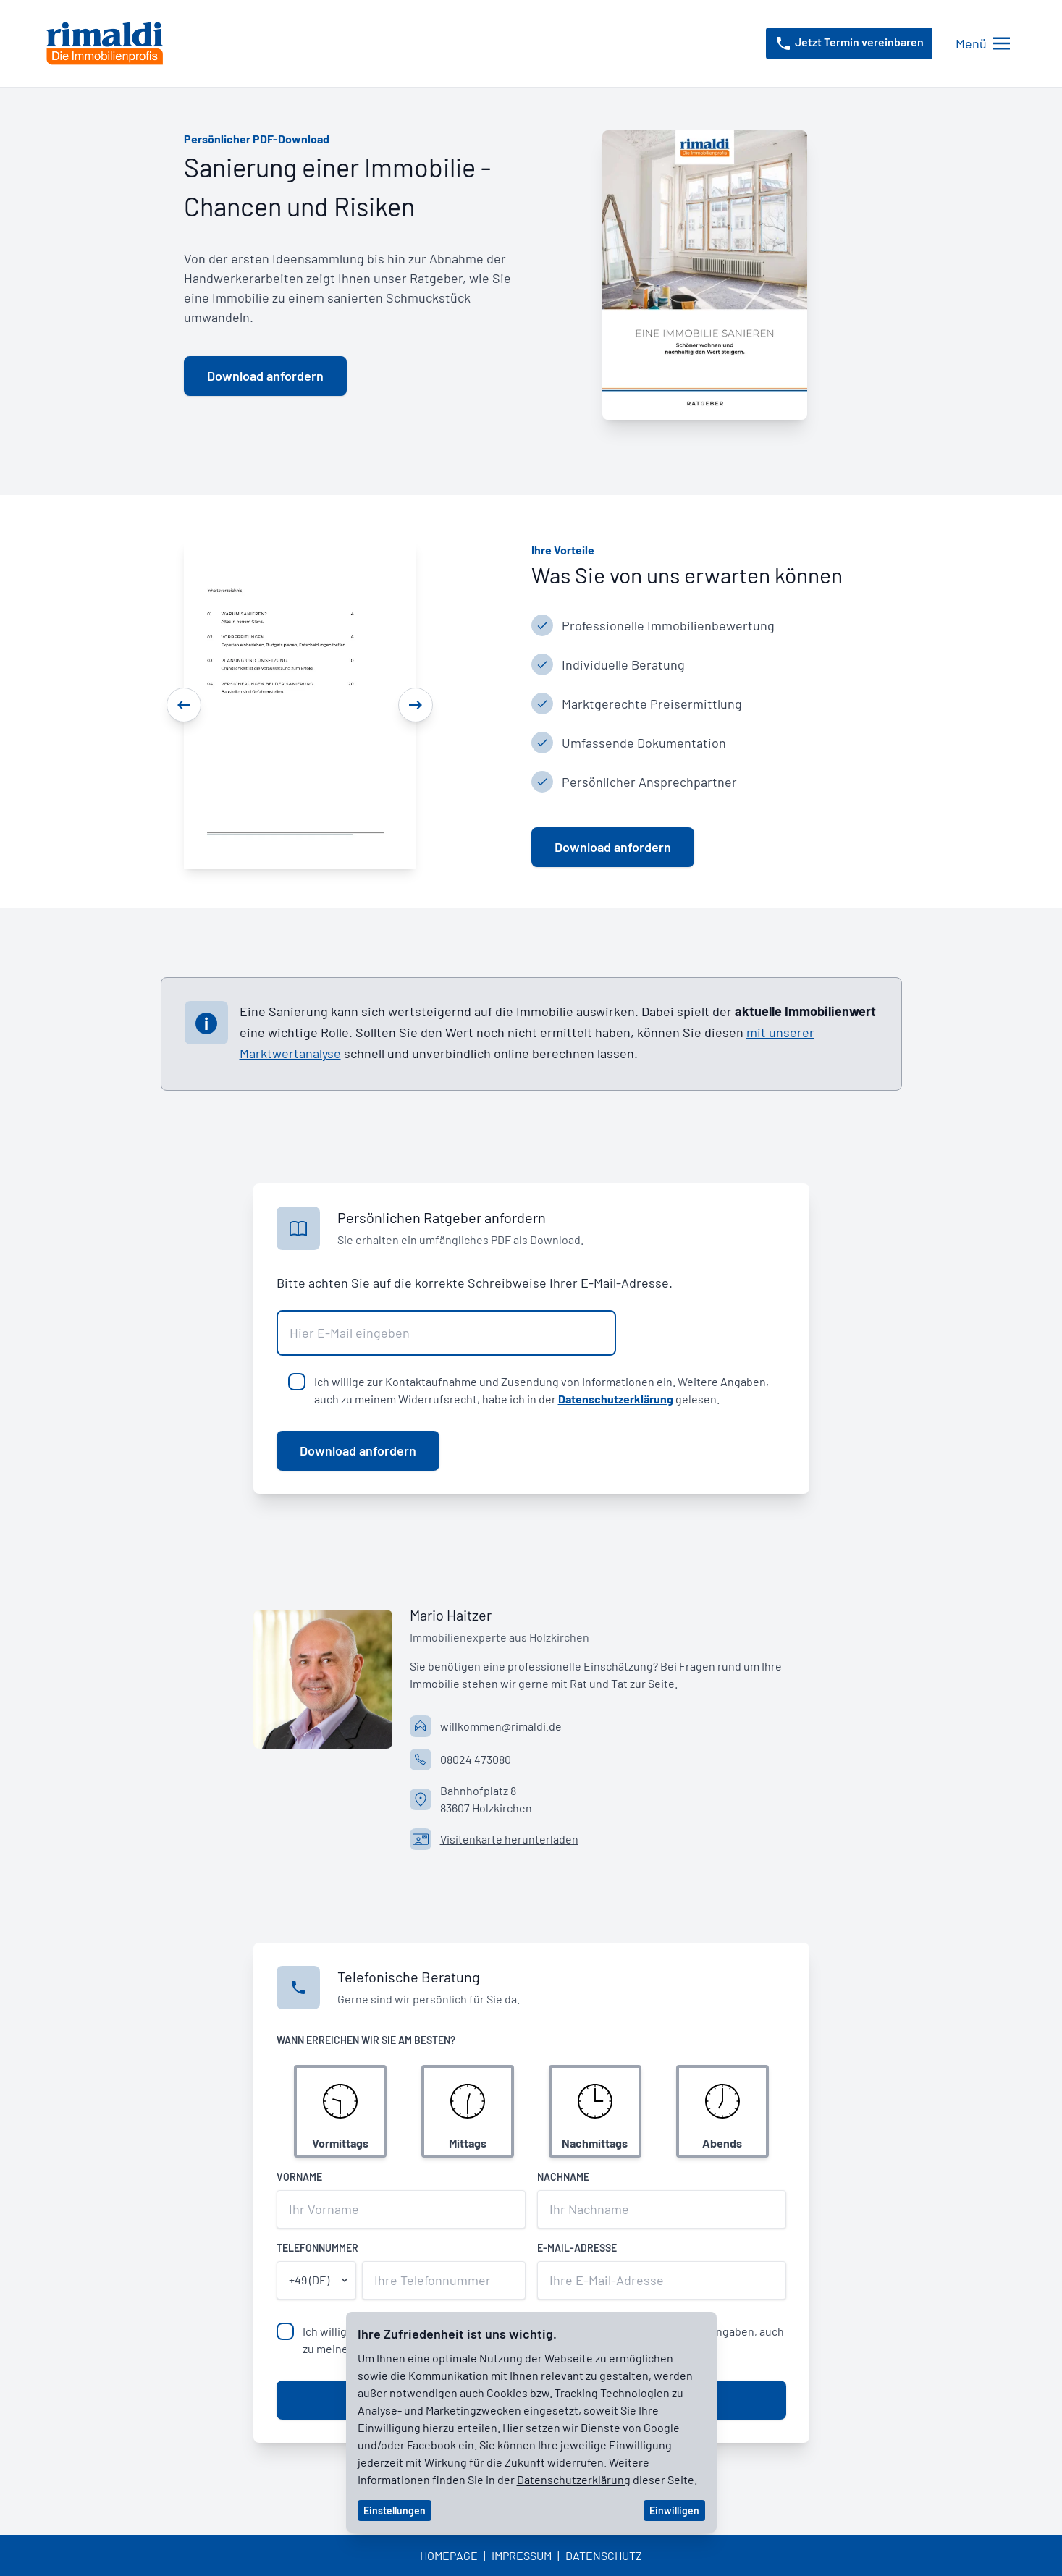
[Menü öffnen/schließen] (983, 43)
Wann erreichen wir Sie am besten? (366, 2040)
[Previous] (184, 705)
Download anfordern (358, 1450)
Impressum (522, 2555)
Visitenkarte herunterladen (509, 1839)
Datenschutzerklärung (615, 1399)
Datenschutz (603, 2555)
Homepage (449, 2555)
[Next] (415, 705)
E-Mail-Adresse (577, 2248)
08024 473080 (475, 1759)
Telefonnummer (317, 2248)
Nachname (563, 2177)
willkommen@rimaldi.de (501, 1726)
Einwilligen (674, 2510)
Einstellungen (394, 2510)
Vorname (299, 2177)
